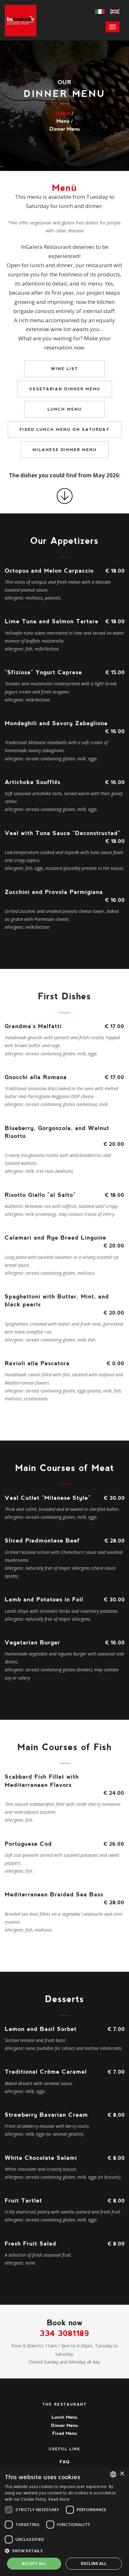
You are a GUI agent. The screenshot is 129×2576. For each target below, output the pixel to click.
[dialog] (64, 2521)
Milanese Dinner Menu (65, 450)
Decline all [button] (93, 2563)
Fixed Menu (64, 2433)
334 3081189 (64, 2333)
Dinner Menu (64, 2425)
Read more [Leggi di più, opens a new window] (58, 2499)
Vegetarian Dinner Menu (64, 389)
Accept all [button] (34, 2563)
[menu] (112, 27)
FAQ (64, 2461)
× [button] (121, 2474)
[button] (64, 2551)
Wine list (64, 369)
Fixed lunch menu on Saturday (65, 429)
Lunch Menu (65, 409)
